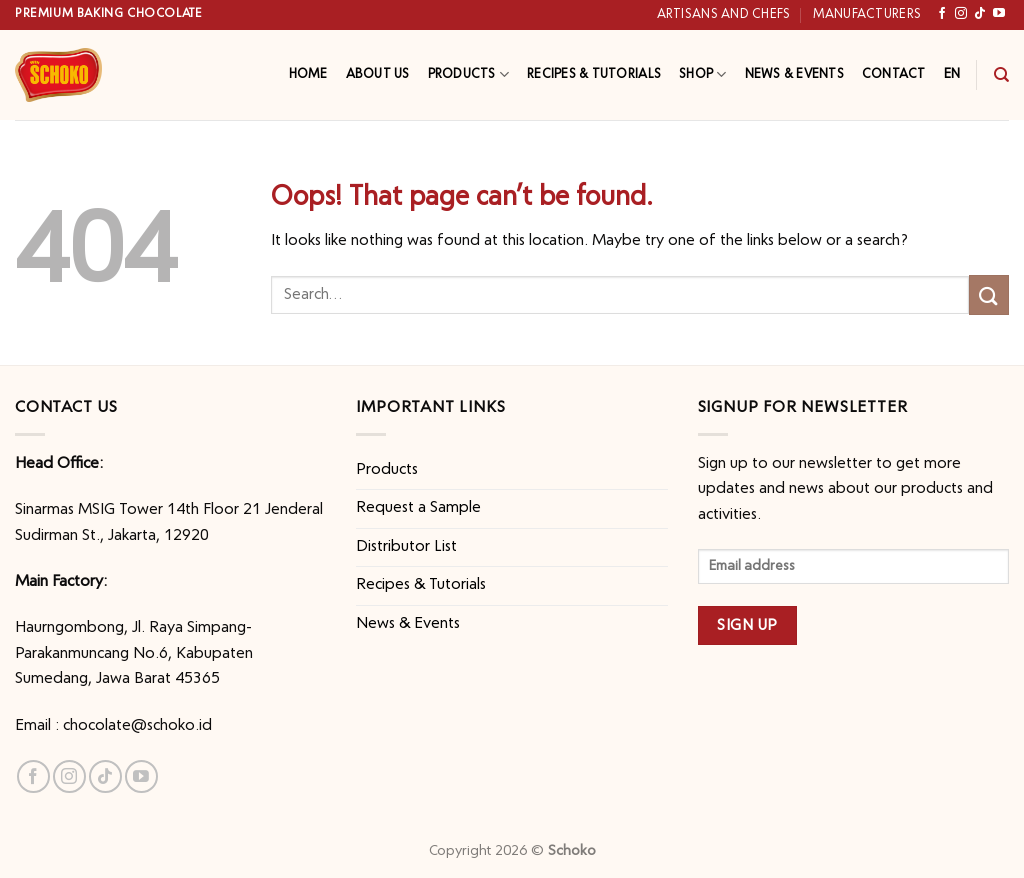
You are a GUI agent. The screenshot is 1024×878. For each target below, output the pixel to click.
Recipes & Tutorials (594, 74)
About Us (378, 74)
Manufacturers (867, 14)
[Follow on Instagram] (961, 14)
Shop (702, 74)
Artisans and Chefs (724, 14)
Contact (894, 74)
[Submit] (989, 294)
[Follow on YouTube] (999, 14)
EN (952, 74)
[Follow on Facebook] (942, 14)
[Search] (1001, 75)
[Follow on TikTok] (980, 14)
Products (469, 74)
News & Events (794, 74)
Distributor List (406, 547)
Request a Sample (418, 508)
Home (308, 74)
